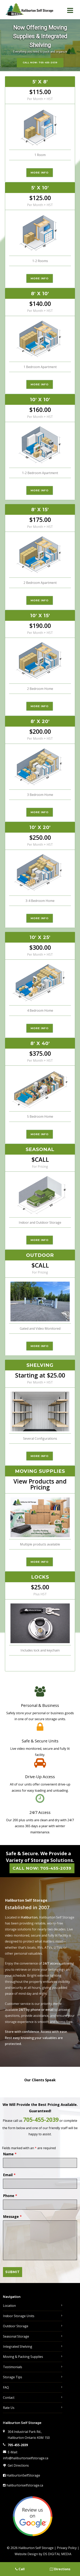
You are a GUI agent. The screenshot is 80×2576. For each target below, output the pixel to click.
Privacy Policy (67, 2548)
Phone (10, 2196)
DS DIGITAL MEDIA (57, 2554)
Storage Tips (12, 2377)
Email (9, 2175)
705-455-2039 (41, 2119)
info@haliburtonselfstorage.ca (25, 2458)
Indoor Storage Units (18, 2316)
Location (9, 2305)
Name (10, 2154)
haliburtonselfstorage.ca (23, 2485)
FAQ (6, 2387)
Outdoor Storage (15, 2326)
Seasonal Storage (16, 2336)
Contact (8, 2397)
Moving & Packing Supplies (23, 2356)
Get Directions (18, 2465)
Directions (60, 2569)
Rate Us (8, 2407)
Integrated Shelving (17, 2346)
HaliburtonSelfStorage (21, 2475)
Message (12, 2216)
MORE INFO (40, 172)
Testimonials (12, 2367)
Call (20, 2569)
